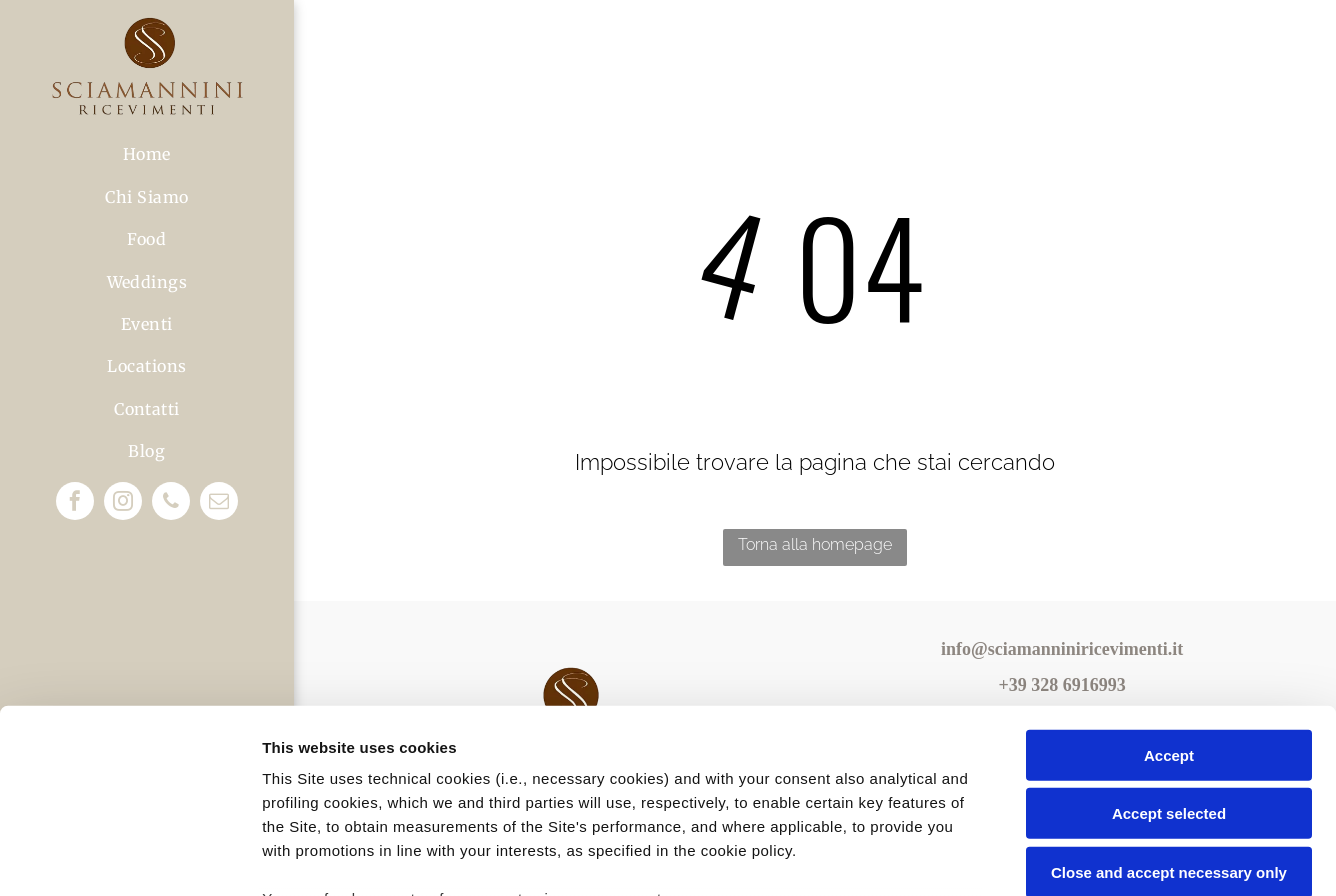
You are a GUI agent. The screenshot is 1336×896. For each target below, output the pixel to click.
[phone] (171, 503)
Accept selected (1169, 645)
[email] (219, 503)
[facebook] (75, 503)
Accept (1169, 587)
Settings (1017, 856)
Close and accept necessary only (1169, 704)
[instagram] (123, 503)
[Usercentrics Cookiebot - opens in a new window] (129, 857)
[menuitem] (147, 154)
